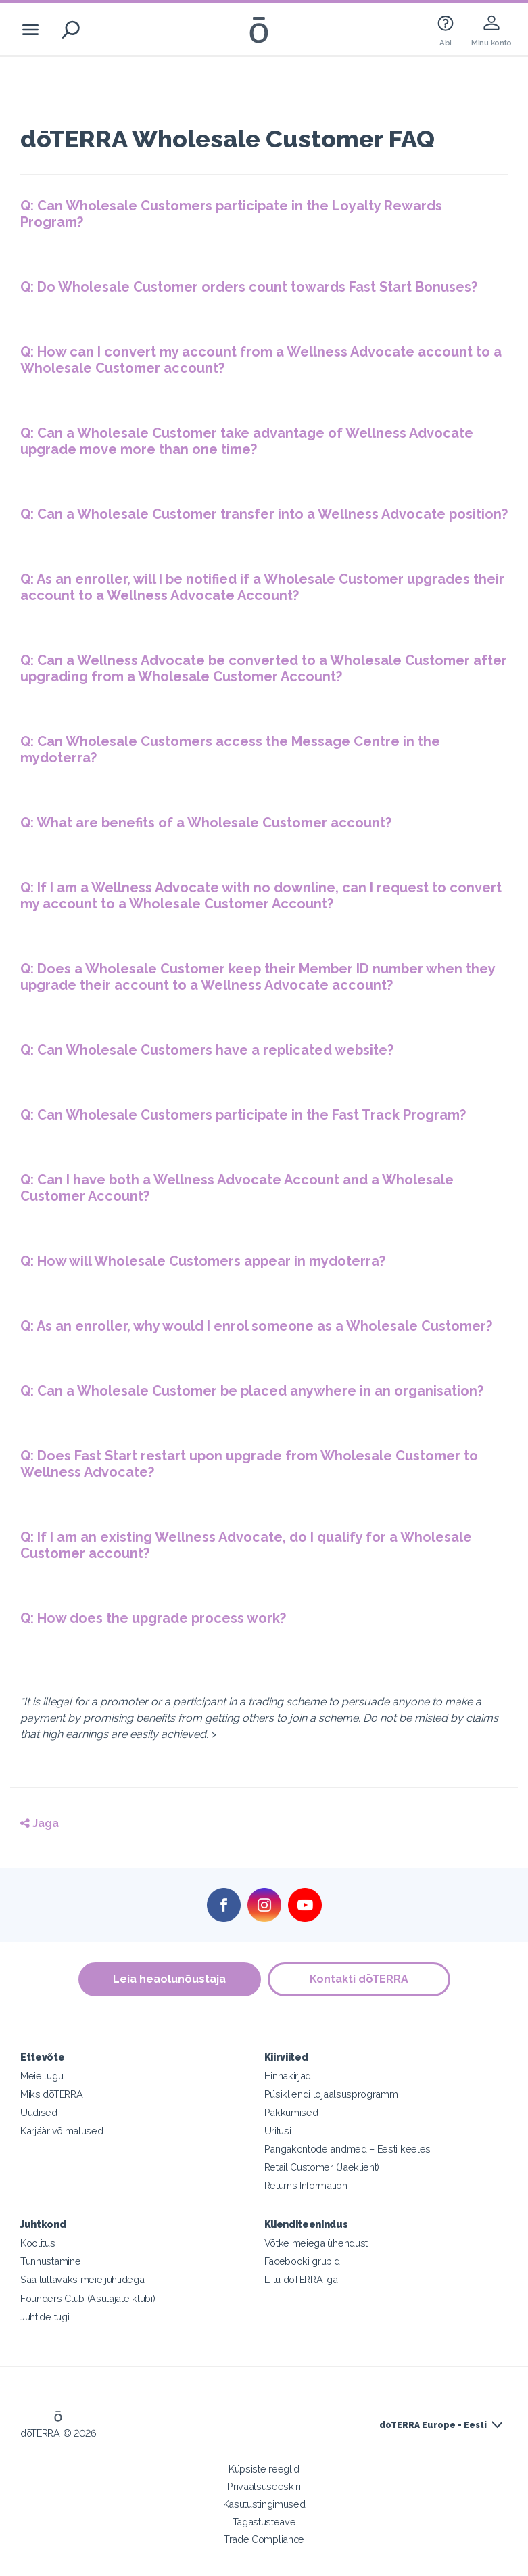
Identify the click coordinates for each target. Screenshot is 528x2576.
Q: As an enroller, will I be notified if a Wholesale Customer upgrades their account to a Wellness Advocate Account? (262, 587)
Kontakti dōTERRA (359, 1979)
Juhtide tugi (44, 2316)
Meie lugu (41, 2076)
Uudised (38, 2112)
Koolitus (37, 2243)
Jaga (39, 1823)
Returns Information (305, 2185)
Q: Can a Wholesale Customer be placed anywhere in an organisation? (251, 1391)
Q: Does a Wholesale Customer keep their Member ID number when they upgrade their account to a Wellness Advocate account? (257, 977)
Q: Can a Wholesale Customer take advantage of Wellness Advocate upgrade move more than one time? (246, 441)
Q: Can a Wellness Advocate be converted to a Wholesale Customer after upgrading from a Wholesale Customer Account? (263, 668)
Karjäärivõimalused (61, 2130)
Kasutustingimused (264, 2504)
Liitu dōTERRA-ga (301, 2279)
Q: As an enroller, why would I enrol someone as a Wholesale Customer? (256, 1326)
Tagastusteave (264, 2521)
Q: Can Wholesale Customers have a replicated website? (206, 1050)
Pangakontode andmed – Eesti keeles (347, 2149)
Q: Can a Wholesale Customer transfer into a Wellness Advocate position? (264, 514)
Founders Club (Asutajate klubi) (87, 2298)
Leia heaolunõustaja (169, 1979)
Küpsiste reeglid (264, 2469)
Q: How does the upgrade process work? (153, 1618)
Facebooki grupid (302, 2261)
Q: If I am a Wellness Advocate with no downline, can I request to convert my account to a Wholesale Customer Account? (261, 895)
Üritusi (277, 2130)
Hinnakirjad (288, 2076)
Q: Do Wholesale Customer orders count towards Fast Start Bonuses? (248, 287)
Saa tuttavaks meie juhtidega (82, 2279)
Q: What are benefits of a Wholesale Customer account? (205, 822)
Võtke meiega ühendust (316, 2243)
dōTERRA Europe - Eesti (433, 2425)
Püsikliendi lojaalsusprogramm (331, 2094)
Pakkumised (291, 2112)
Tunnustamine (50, 2261)
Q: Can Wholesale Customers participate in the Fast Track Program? (243, 1115)
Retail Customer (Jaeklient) (322, 2167)
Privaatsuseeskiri (264, 2486)
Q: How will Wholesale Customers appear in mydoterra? (202, 1261)
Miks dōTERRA (51, 2094)
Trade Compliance (264, 2539)
